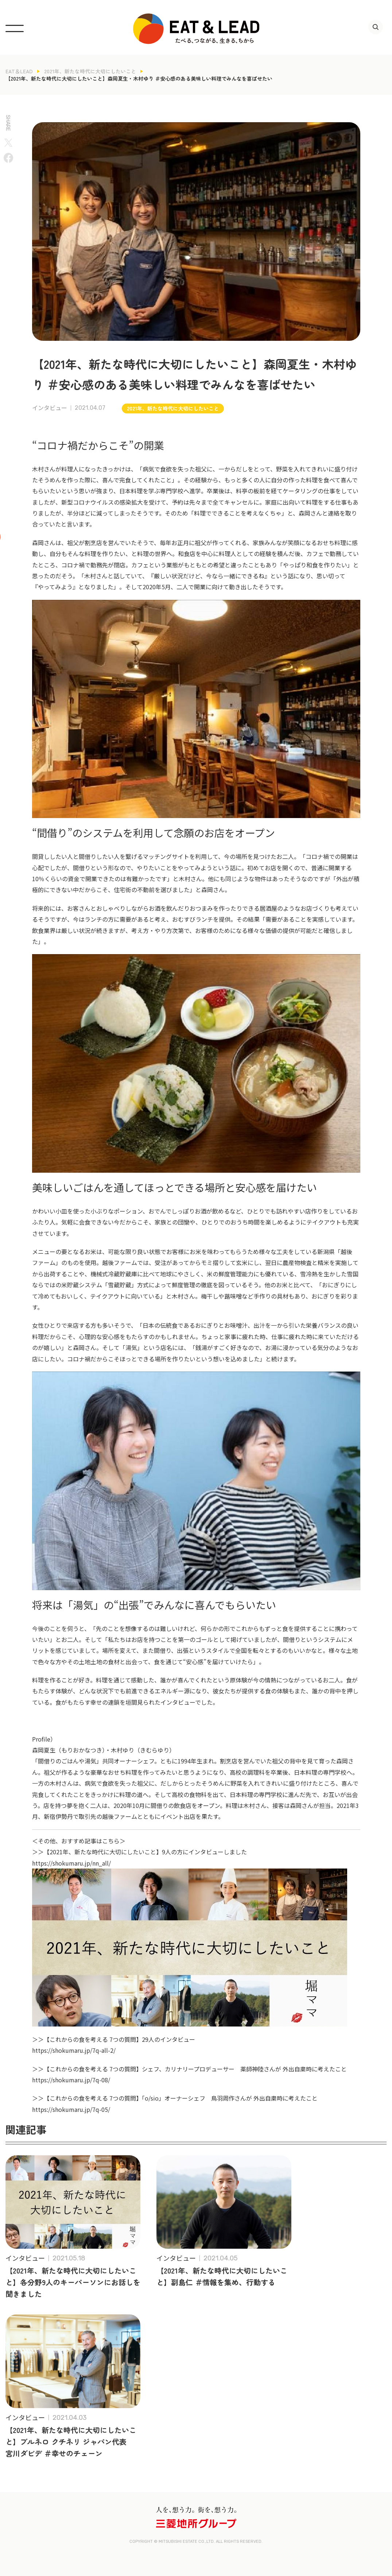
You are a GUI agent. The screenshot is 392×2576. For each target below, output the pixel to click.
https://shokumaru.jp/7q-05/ (71, 2109)
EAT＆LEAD (19, 71)
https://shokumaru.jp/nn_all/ (71, 1863)
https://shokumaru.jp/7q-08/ (71, 2079)
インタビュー (49, 408)
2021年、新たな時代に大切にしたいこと (90, 71)
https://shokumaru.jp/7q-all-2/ (74, 2050)
